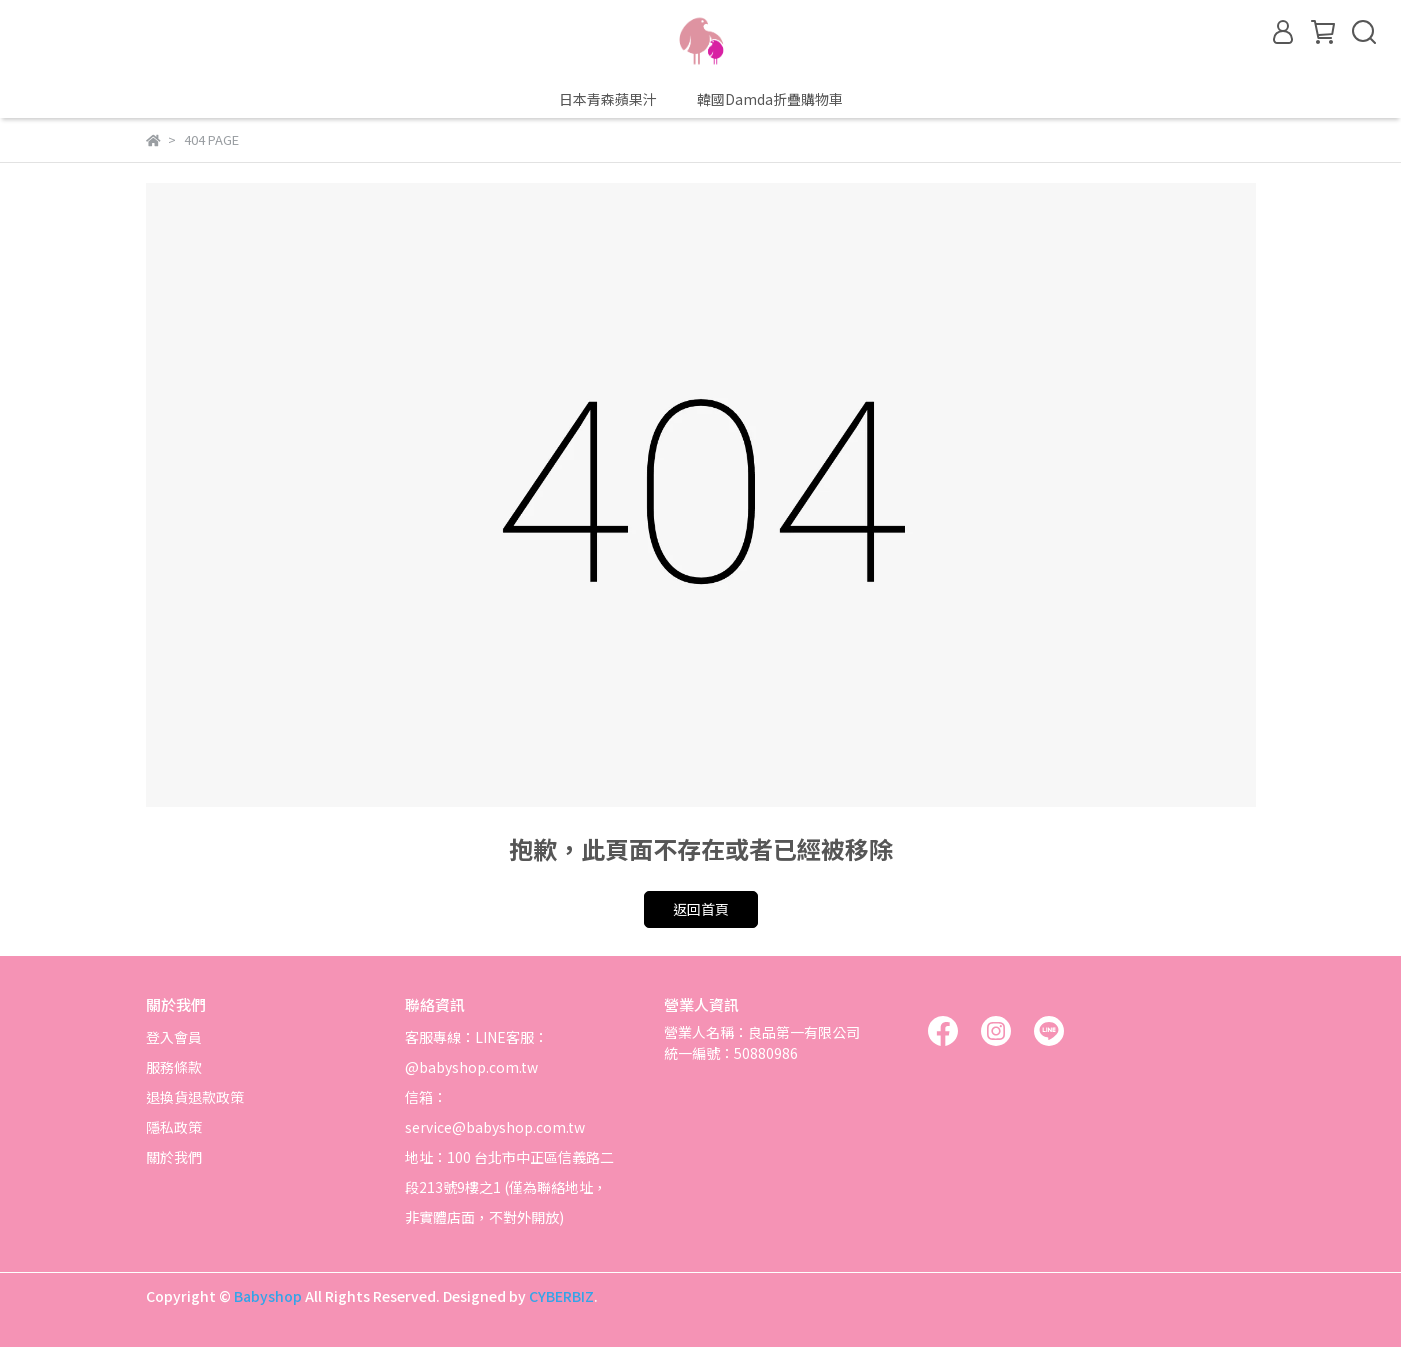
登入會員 (174, 1037)
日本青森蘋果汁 (608, 99)
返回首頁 (701, 909)
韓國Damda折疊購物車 (770, 99)
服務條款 (174, 1067)
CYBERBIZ (561, 1296)
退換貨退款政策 (195, 1097)
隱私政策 (174, 1127)
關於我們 (174, 1157)
